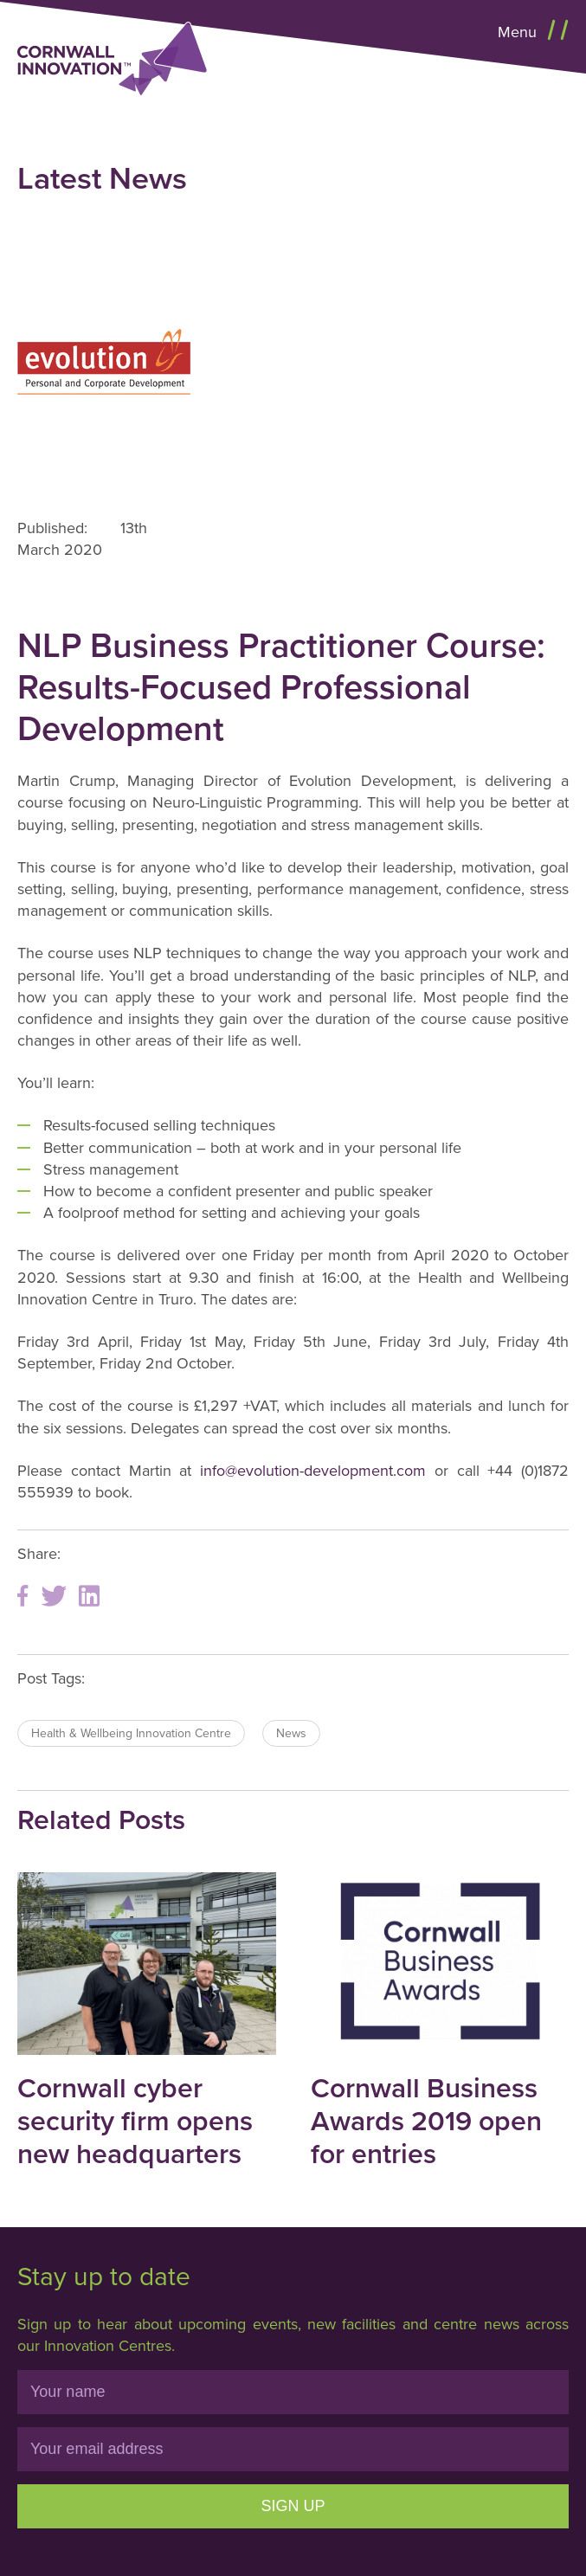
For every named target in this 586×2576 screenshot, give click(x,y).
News (291, 1733)
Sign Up (293, 2506)
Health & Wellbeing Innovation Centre (131, 1733)
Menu (519, 32)
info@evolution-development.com (313, 1470)
